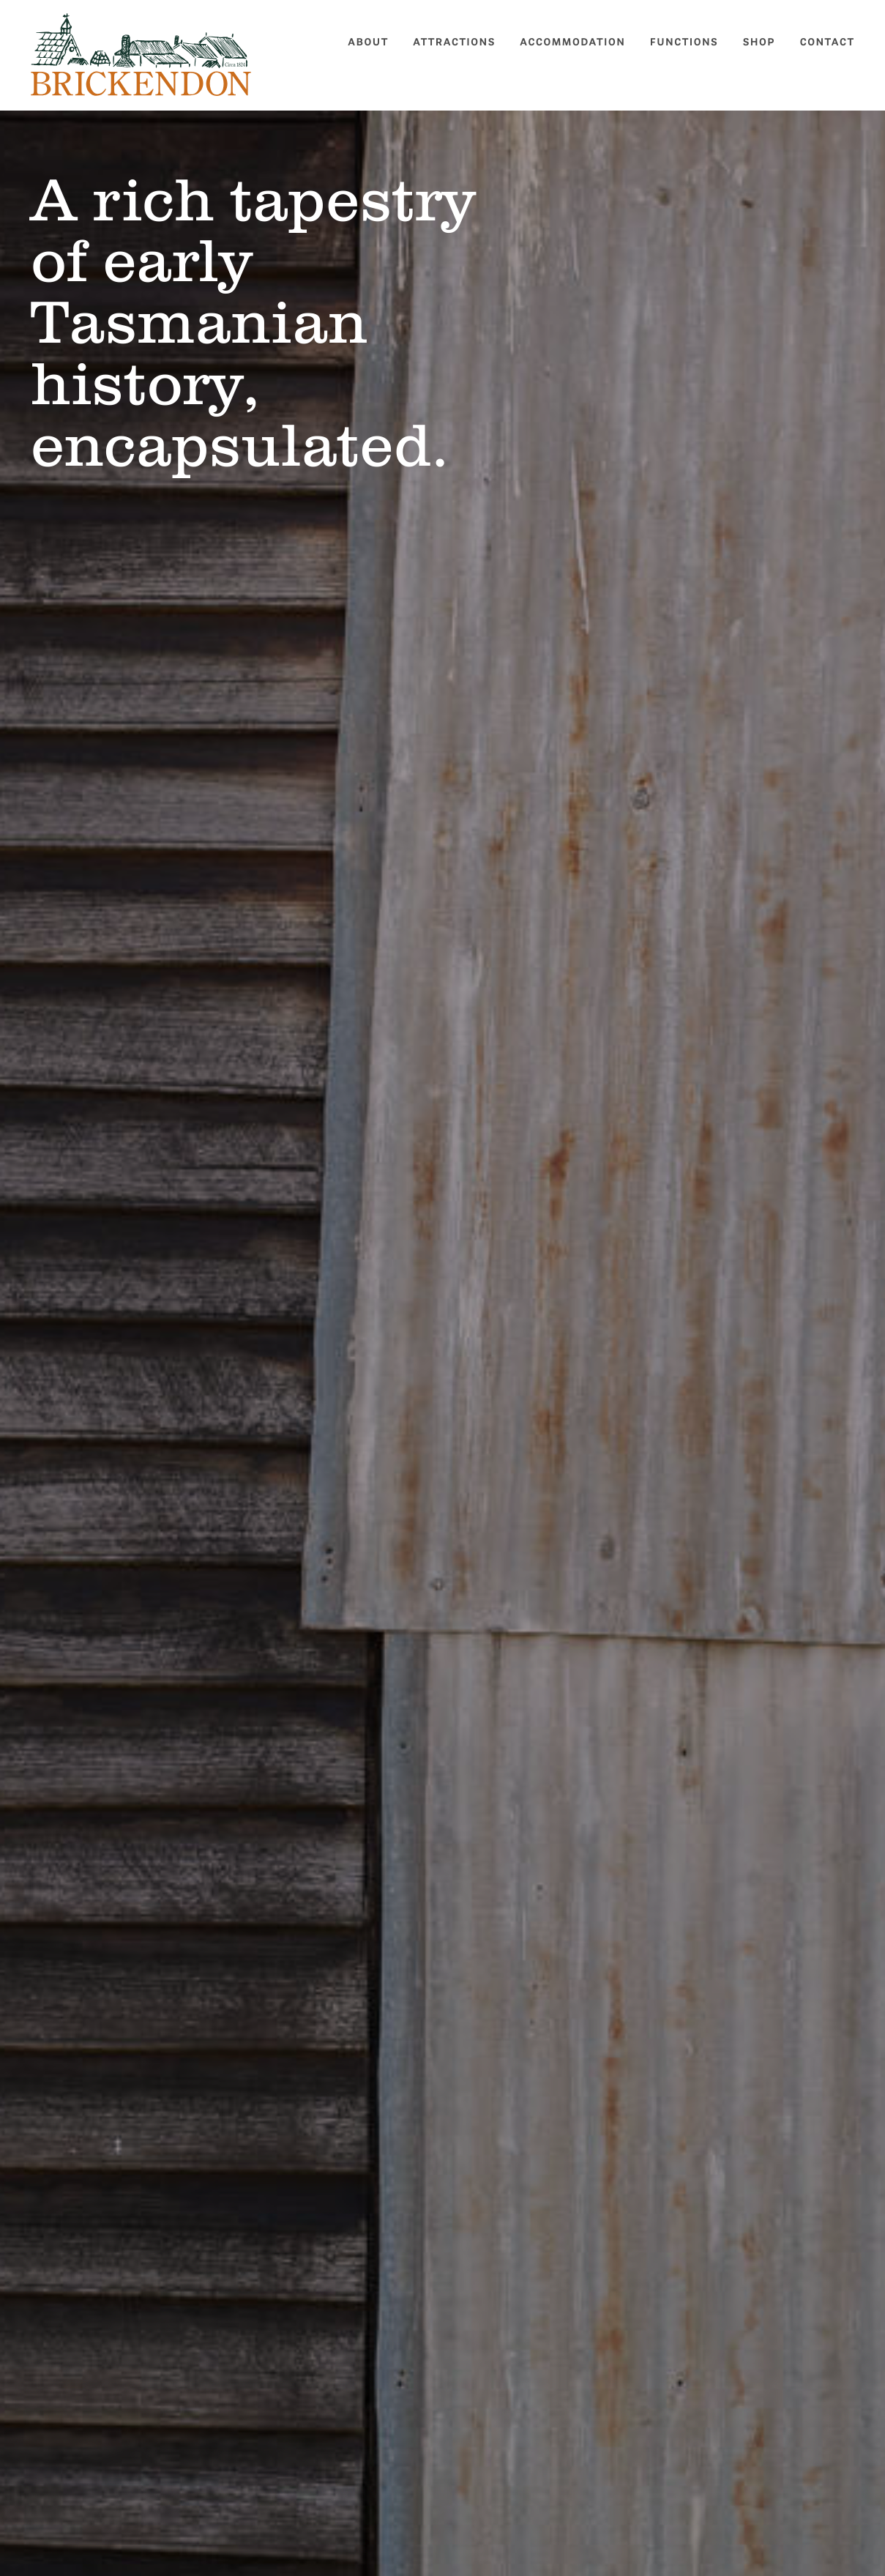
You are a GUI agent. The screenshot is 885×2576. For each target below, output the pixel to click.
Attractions (454, 41)
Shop (759, 41)
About (368, 41)
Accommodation (572, 41)
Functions (684, 41)
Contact (827, 41)
